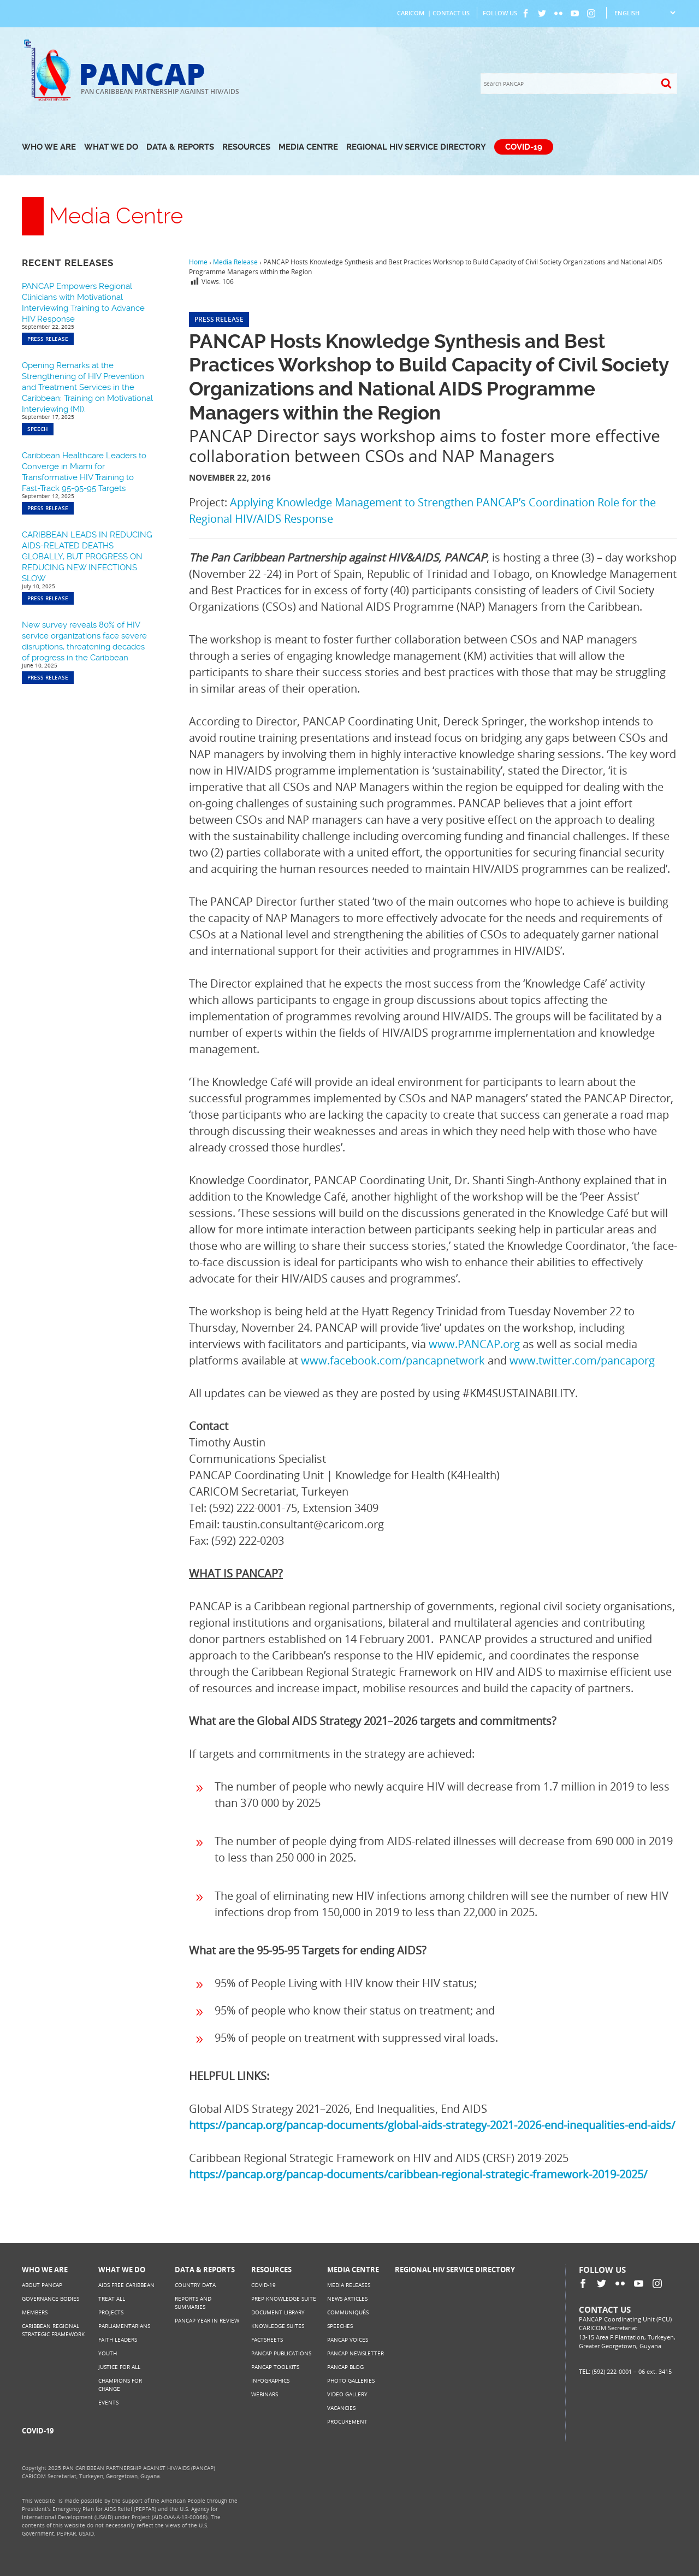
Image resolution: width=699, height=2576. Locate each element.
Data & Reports (180, 147)
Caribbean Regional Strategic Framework (53, 2330)
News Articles (347, 2298)
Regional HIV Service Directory (416, 147)
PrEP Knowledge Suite (283, 2298)
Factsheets (267, 2339)
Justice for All (119, 2367)
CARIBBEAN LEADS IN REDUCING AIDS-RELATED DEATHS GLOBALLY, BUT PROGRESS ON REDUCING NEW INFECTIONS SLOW (87, 556)
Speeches (340, 2326)
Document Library (278, 2312)
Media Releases (348, 2285)
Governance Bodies (50, 2298)
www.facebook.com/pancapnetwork (393, 1360)
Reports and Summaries (193, 2303)
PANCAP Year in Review (207, 2320)
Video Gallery (347, 2394)
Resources (246, 147)
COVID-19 (523, 147)
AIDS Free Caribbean (126, 2285)
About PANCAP (42, 2285)
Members (35, 2312)
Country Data (195, 2285)
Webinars (264, 2394)
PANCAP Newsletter (355, 2353)
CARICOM (410, 13)
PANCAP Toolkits (275, 2367)
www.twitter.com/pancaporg (582, 1360)
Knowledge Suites (277, 2326)
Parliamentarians (124, 2326)
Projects (110, 2312)
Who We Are (49, 147)
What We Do (111, 147)
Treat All (111, 2298)
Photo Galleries (351, 2380)
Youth (107, 2353)
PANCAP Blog (345, 2367)
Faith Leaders (117, 2339)
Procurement (347, 2421)
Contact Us (451, 13)
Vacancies (341, 2408)
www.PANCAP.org (474, 1344)
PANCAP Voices (347, 2339)
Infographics (270, 2380)
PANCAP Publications (281, 2353)
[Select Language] (644, 12)
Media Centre (308, 147)
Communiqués (348, 2312)
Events (108, 2402)
